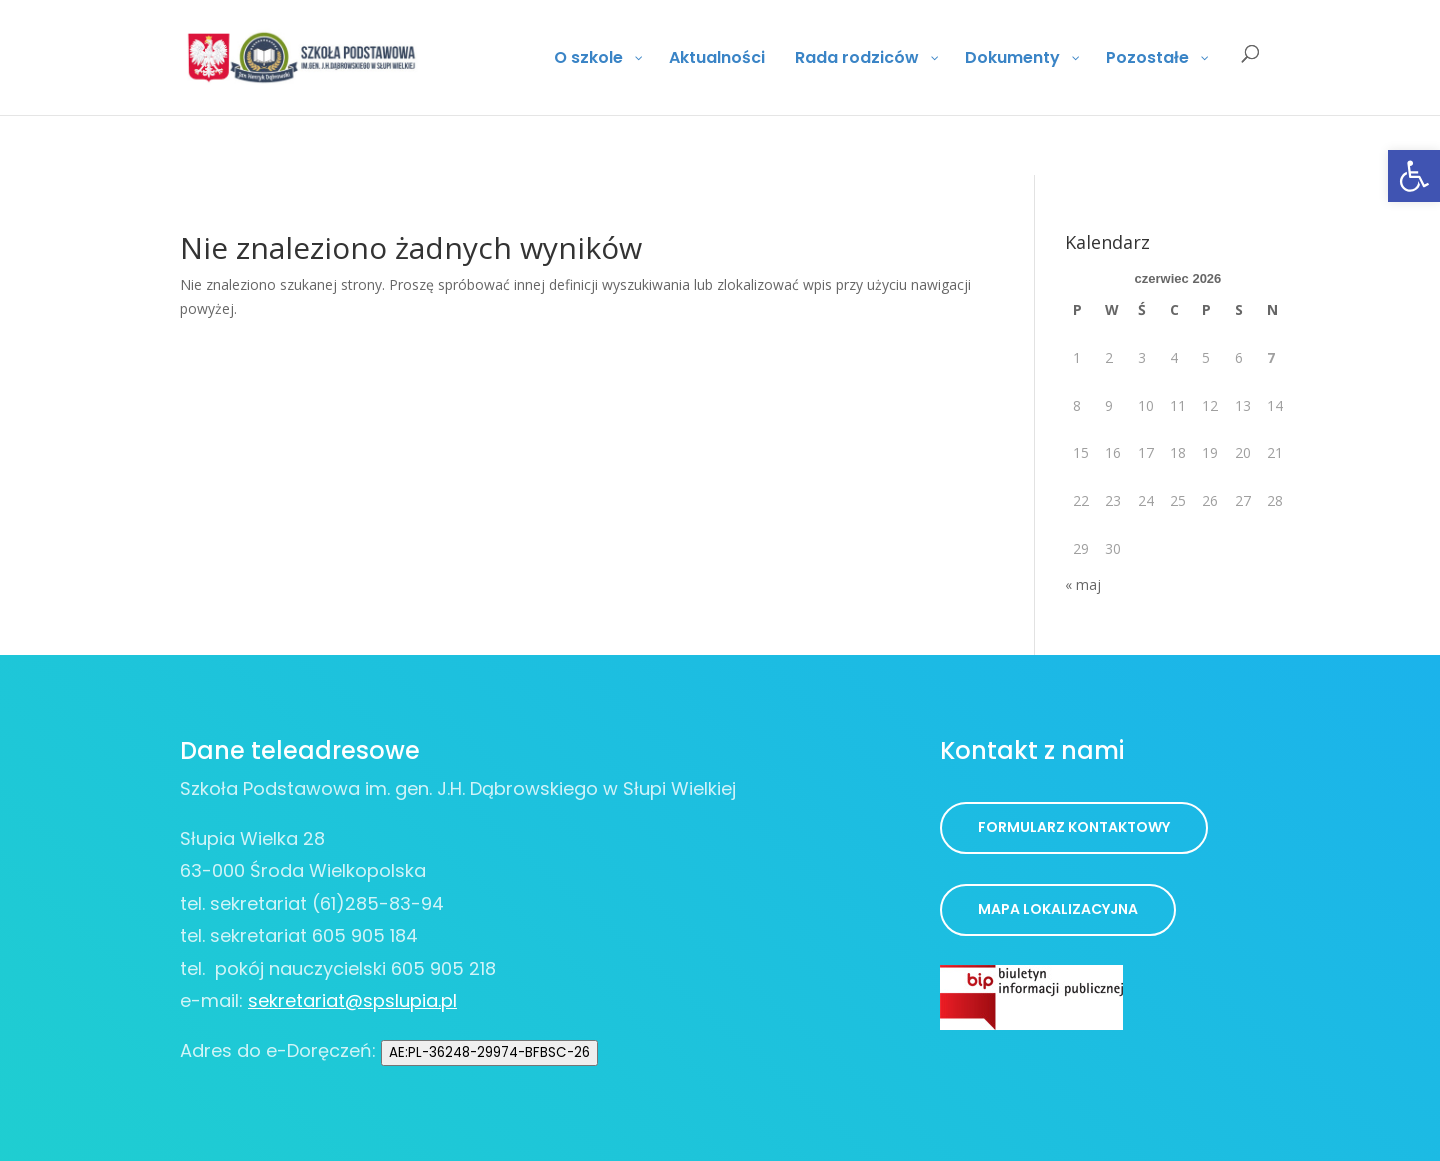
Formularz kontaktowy (1074, 827)
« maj (1083, 584)
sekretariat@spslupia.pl (352, 1000)
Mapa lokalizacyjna (1058, 909)
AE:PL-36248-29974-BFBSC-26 (489, 1052)
